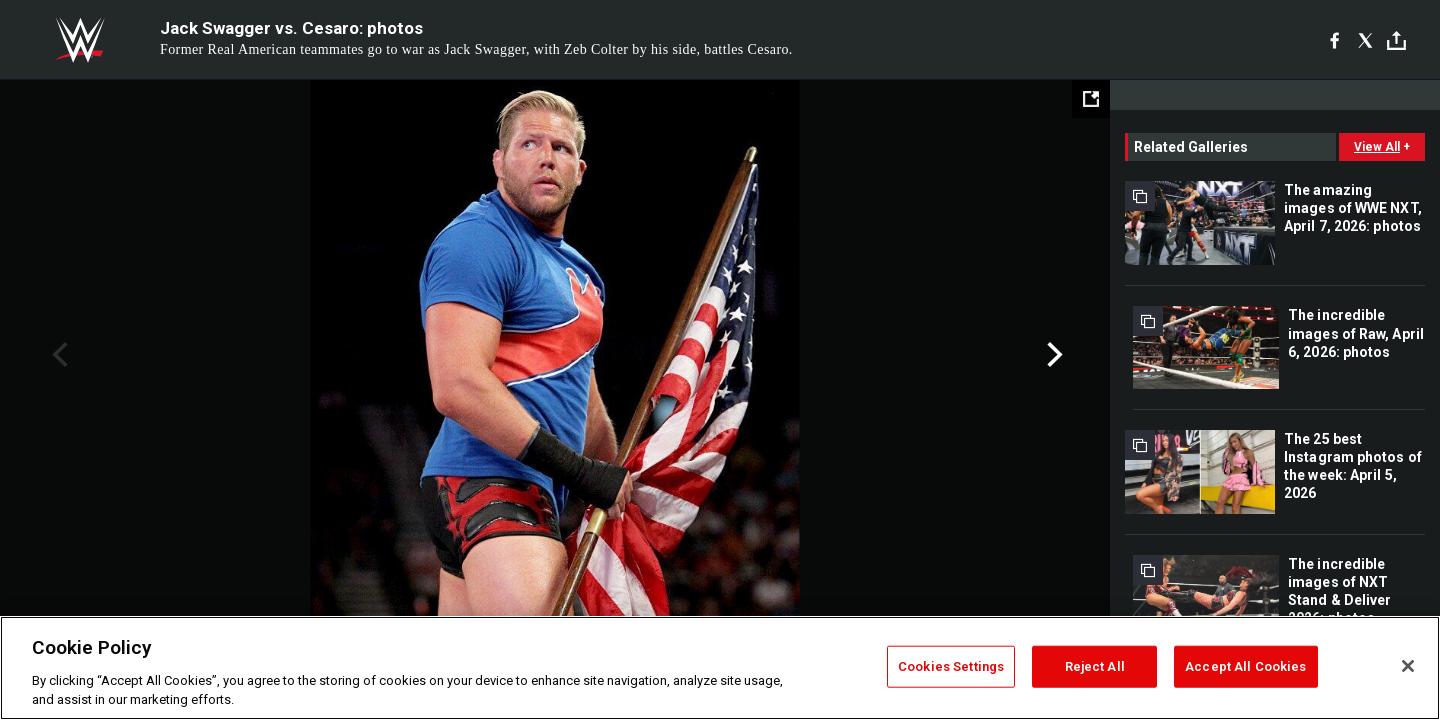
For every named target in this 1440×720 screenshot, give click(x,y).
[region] (720, 668)
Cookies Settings (951, 666)
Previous (57, 355)
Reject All (1095, 666)
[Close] (1408, 666)
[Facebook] (1334, 40)
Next (1052, 355)
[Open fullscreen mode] (1091, 99)
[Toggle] (1396, 40)
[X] (1365, 40)
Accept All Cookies (1245, 666)
